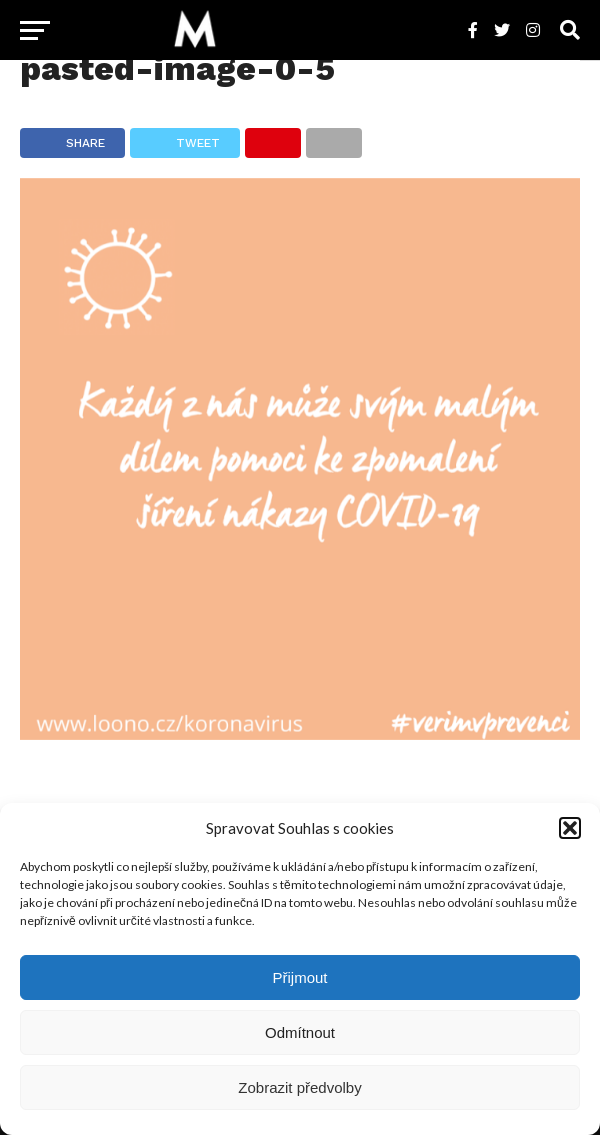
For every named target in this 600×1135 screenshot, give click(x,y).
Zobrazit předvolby (299, 1087)
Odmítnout (300, 1032)
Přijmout (299, 977)
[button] (570, 828)
